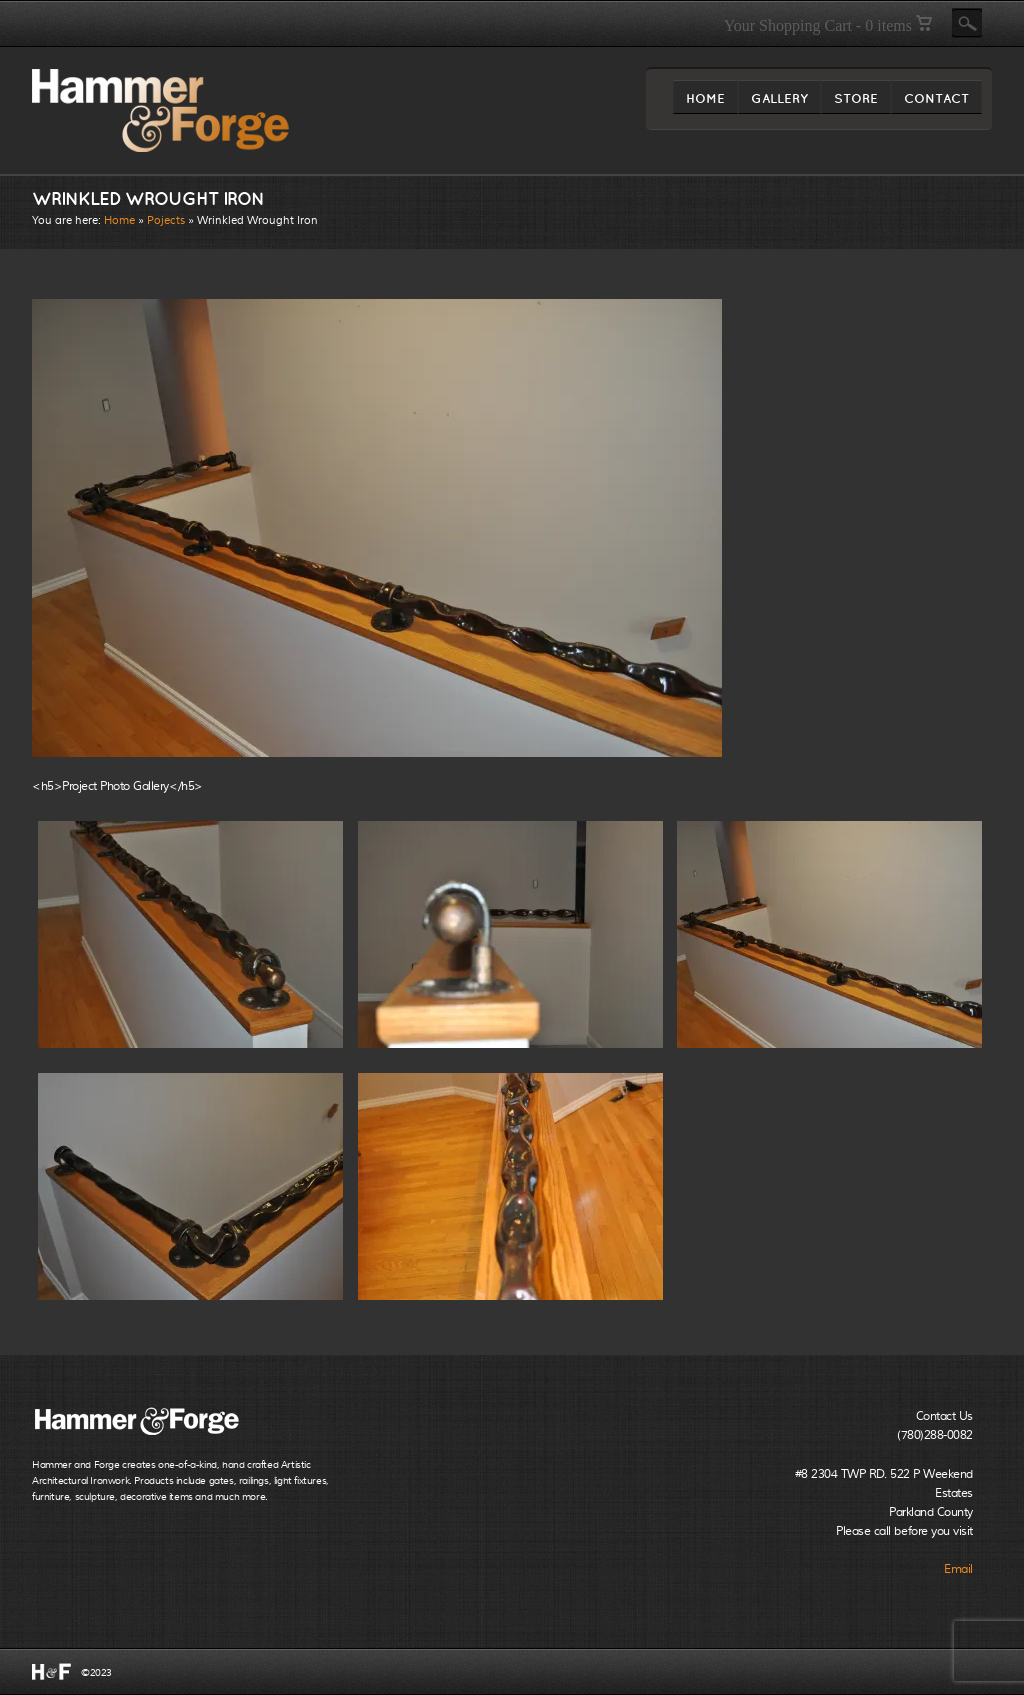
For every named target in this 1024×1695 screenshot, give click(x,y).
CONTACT (936, 102)
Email (958, 1569)
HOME (705, 102)
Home (119, 220)
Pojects (166, 220)
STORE (856, 102)
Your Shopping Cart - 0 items (828, 25)
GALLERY (779, 102)
